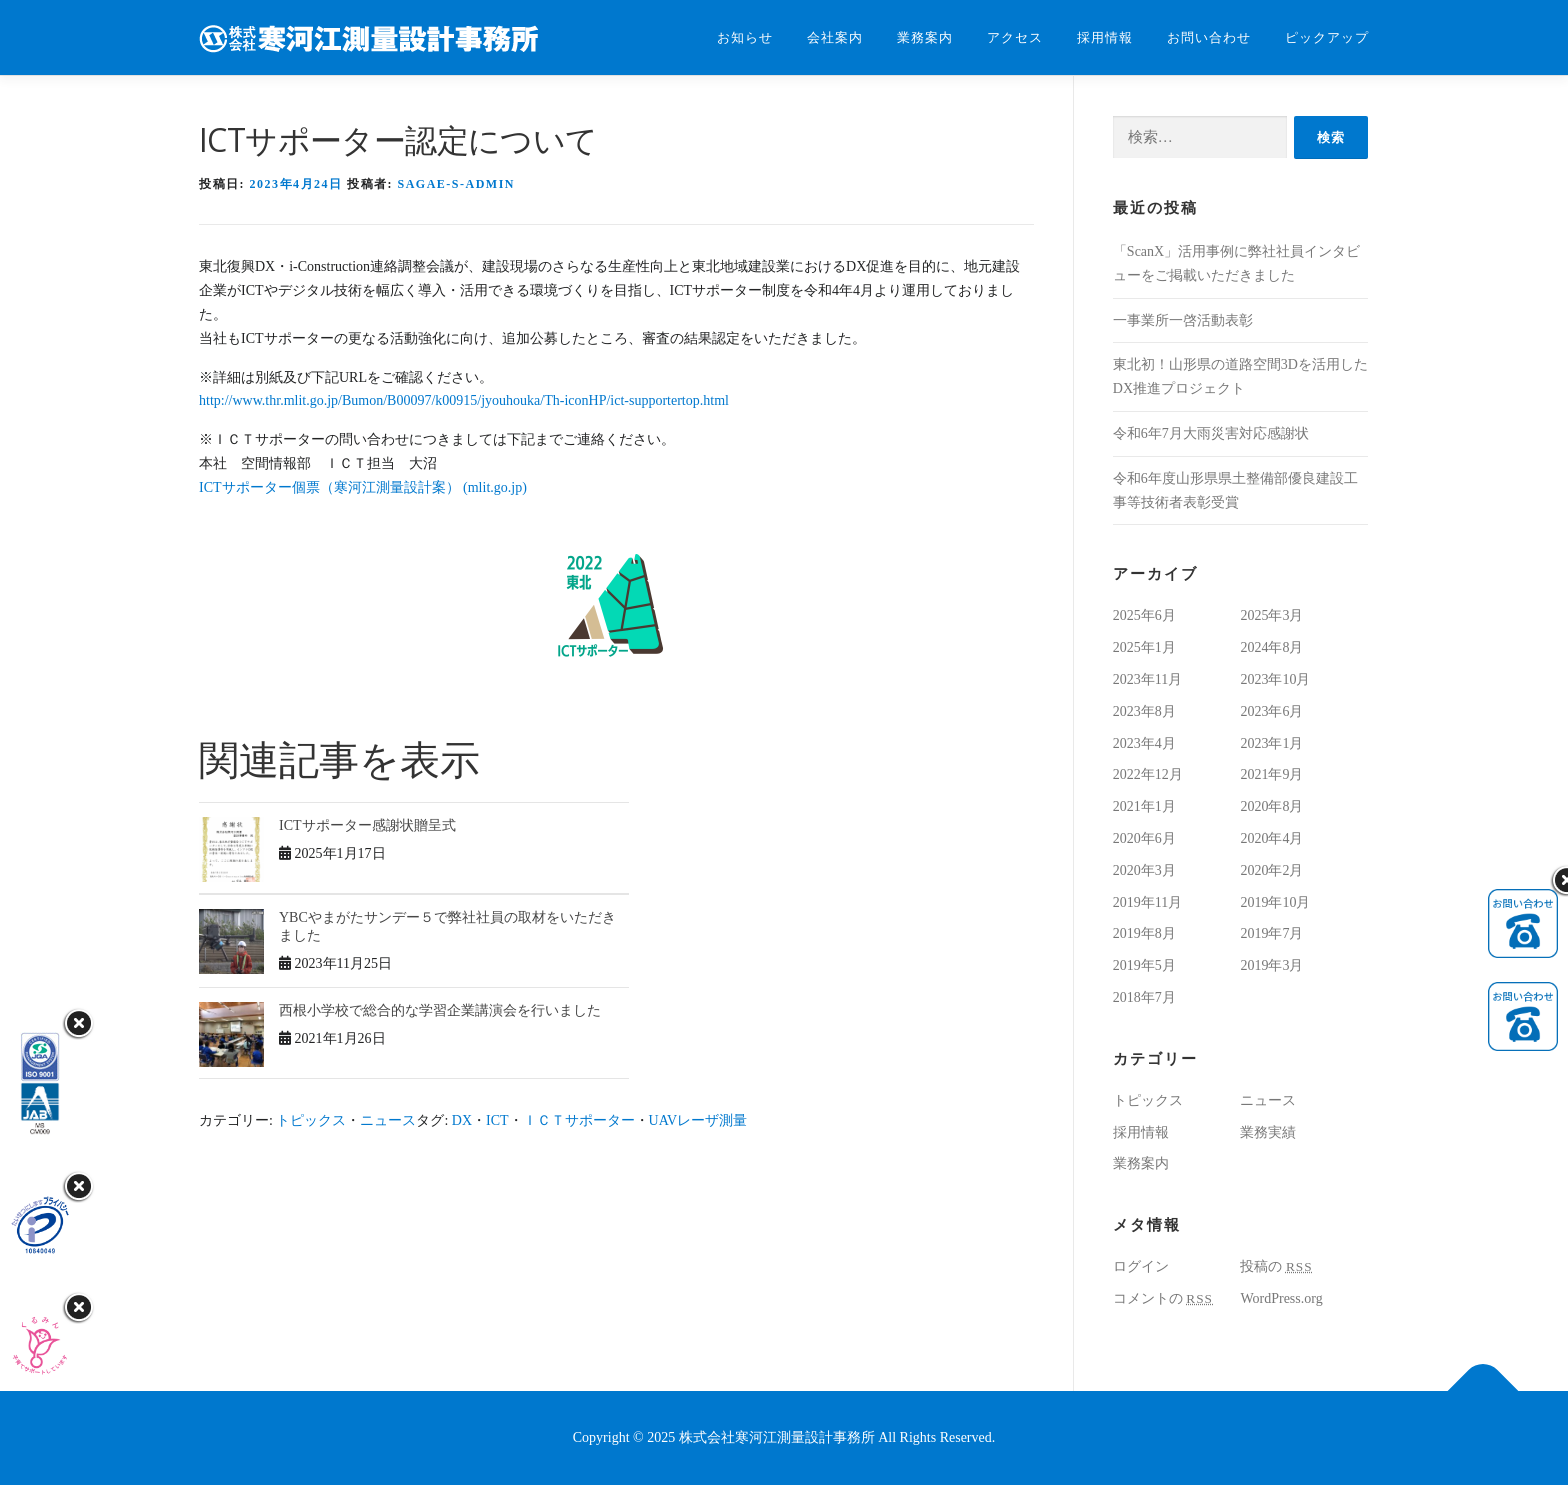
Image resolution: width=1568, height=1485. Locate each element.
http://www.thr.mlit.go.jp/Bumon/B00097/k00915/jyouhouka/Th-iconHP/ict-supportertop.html (464, 400)
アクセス (1015, 37)
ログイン (1141, 1266)
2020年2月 (1271, 870)
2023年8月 (1144, 711)
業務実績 (1268, 1132)
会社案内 (835, 37)
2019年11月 (1147, 902)
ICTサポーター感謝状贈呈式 (367, 825)
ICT (497, 1120)
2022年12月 (1148, 774)
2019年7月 (1271, 933)
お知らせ (745, 37)
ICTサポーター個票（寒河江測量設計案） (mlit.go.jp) (363, 487)
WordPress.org (1281, 1298)
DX (462, 1120)
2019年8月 (1144, 933)
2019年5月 (1144, 965)
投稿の (1276, 1266)
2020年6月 (1144, 838)
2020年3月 (1144, 870)
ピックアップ (1327, 37)
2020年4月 (1271, 838)
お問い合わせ (1209, 37)
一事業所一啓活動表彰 (1183, 320)
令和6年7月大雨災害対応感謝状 (1211, 433)
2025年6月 (1144, 615)
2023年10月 (1275, 679)
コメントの (1163, 1298)
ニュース (388, 1120)
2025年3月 (1271, 615)
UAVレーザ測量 (698, 1120)
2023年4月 (1144, 743)
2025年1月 (1144, 647)
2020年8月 (1271, 806)
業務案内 (925, 37)
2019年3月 (1271, 965)
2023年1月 (1271, 743)
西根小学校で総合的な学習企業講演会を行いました (440, 1010)
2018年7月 (1144, 997)
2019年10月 (1275, 902)
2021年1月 (1144, 806)
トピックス (311, 1120)
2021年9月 (1271, 774)
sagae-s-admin (457, 184)
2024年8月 (1271, 647)
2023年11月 (1147, 679)
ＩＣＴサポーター (579, 1120)
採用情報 (1105, 37)
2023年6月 (1271, 711)
